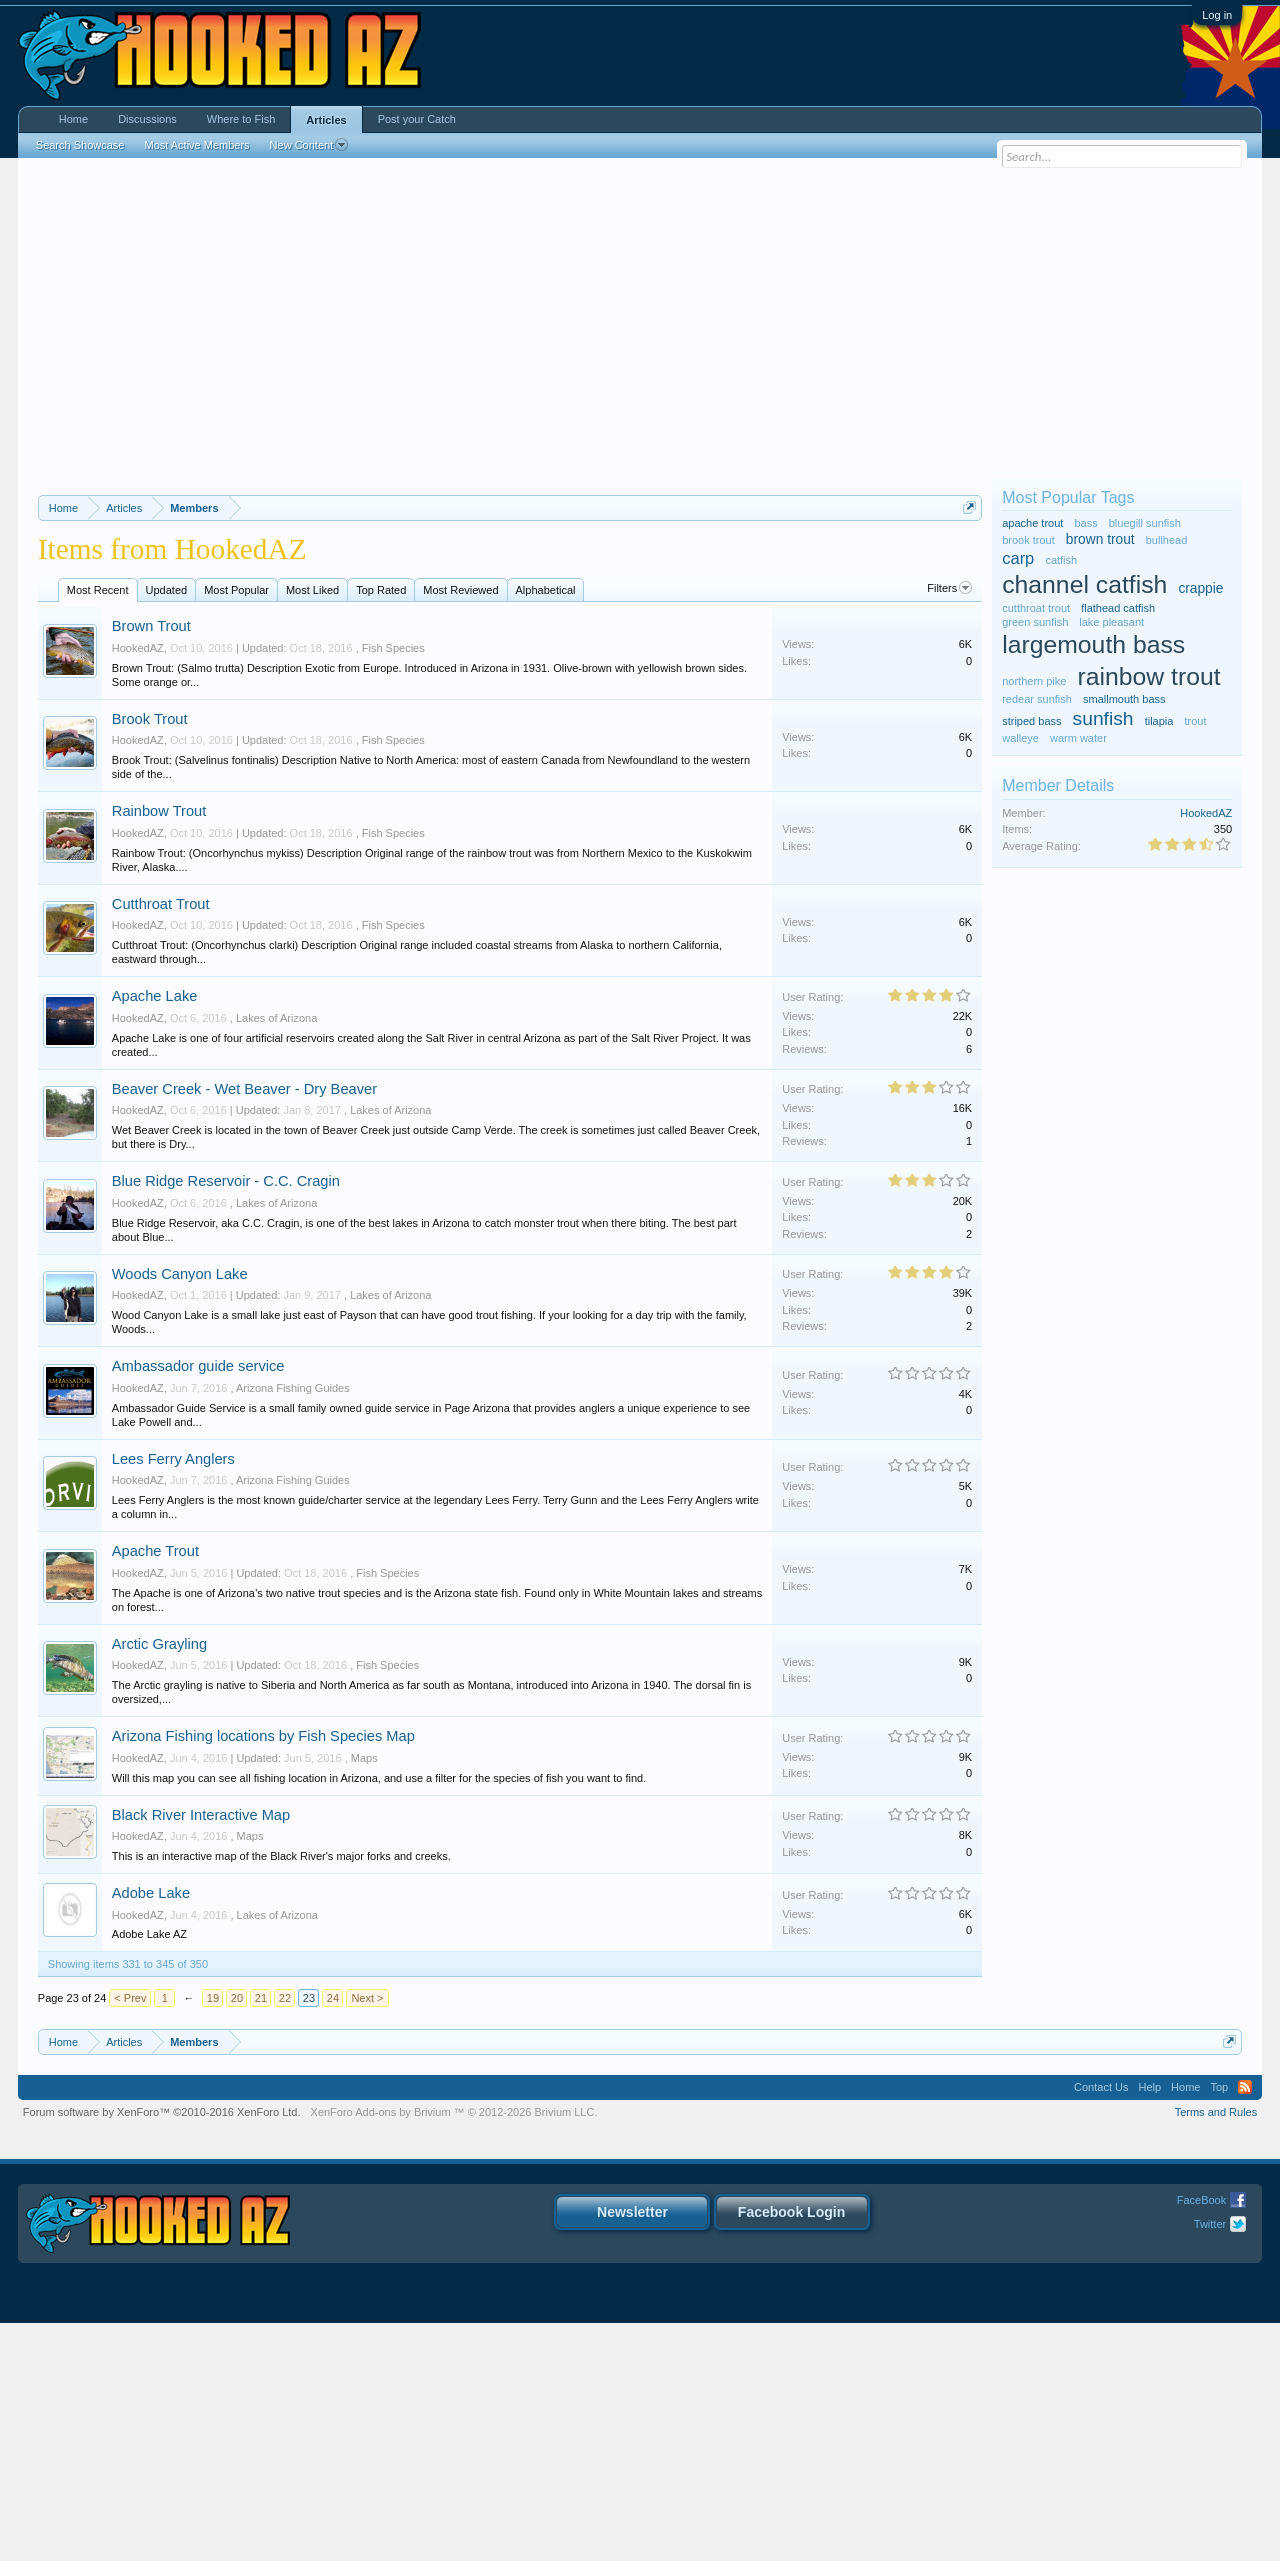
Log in (1217, 15)
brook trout (1028, 540)
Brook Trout (150, 957)
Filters (949, 826)
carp (1018, 558)
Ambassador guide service (198, 1604)
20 (237, 2236)
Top (1219, 2325)
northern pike (1034, 681)
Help (1149, 2325)
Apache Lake (155, 1234)
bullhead (1167, 540)
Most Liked (312, 828)
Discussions (147, 119)
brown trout (1100, 539)
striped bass (1031, 721)
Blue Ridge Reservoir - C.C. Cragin (226, 1419)
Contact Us (1101, 2325)
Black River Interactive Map (201, 2053)
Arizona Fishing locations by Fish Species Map (263, 1974)
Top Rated (381, 828)
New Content (309, 145)
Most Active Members (196, 145)
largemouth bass (1093, 644)
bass (1085, 523)
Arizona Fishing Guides (293, 1626)
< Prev (130, 2236)
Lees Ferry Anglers (173, 1697)
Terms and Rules (1216, 2350)
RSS (1245, 2325)
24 (333, 2236)
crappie (1200, 588)
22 (285, 2236)
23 (309, 2236)
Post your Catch (417, 119)
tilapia (1159, 721)
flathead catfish (1118, 608)
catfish (1061, 560)
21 (261, 2236)
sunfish (1103, 718)
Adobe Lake (151, 2131)
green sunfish (1035, 622)
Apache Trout (155, 1789)
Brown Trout (151, 864)
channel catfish (1084, 584)
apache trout (1032, 523)
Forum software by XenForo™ (162, 2350)
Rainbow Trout (159, 1049)
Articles (326, 120)
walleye (1020, 738)
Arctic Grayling (159, 1882)
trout (1195, 721)
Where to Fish (241, 119)
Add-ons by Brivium (454, 2350)
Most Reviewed (460, 828)
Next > (367, 2236)
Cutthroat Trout (161, 1142)
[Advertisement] (640, 318)
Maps (364, 1996)
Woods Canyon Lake (180, 1512)
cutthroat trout (1036, 608)
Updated (167, 828)
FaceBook (1202, 2438)
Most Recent (98, 828)
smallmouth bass (1124, 699)
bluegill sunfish (1145, 523)
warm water (1078, 738)
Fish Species (393, 886)
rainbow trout (1148, 676)
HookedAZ (138, 886)
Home (73, 119)
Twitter (1210, 2462)
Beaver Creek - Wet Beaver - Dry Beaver (244, 1327)
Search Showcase (80, 145)
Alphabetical (546, 828)
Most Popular (236, 828)
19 (213, 2236)
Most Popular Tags (1068, 497)
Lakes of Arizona (276, 1256)
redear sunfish (1037, 699)
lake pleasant (1111, 622)
